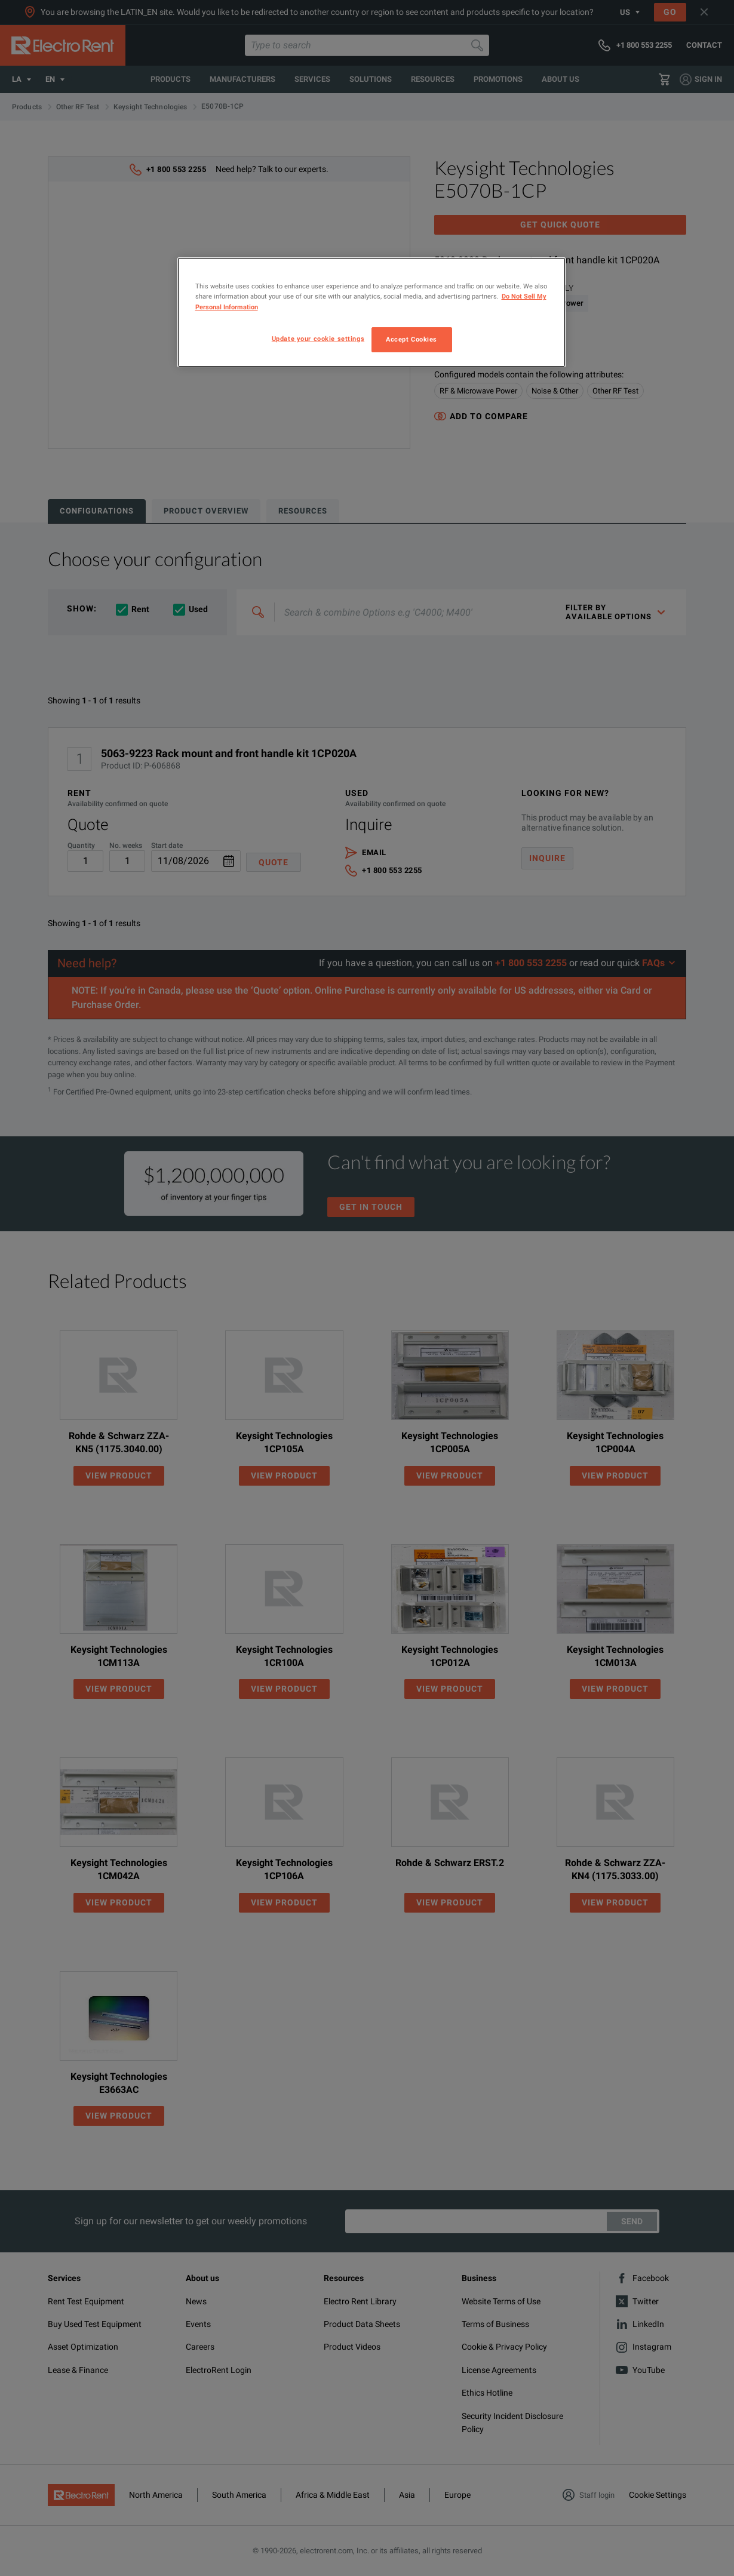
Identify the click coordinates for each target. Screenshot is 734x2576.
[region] (371, 312)
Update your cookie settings (318, 338)
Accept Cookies (411, 339)
